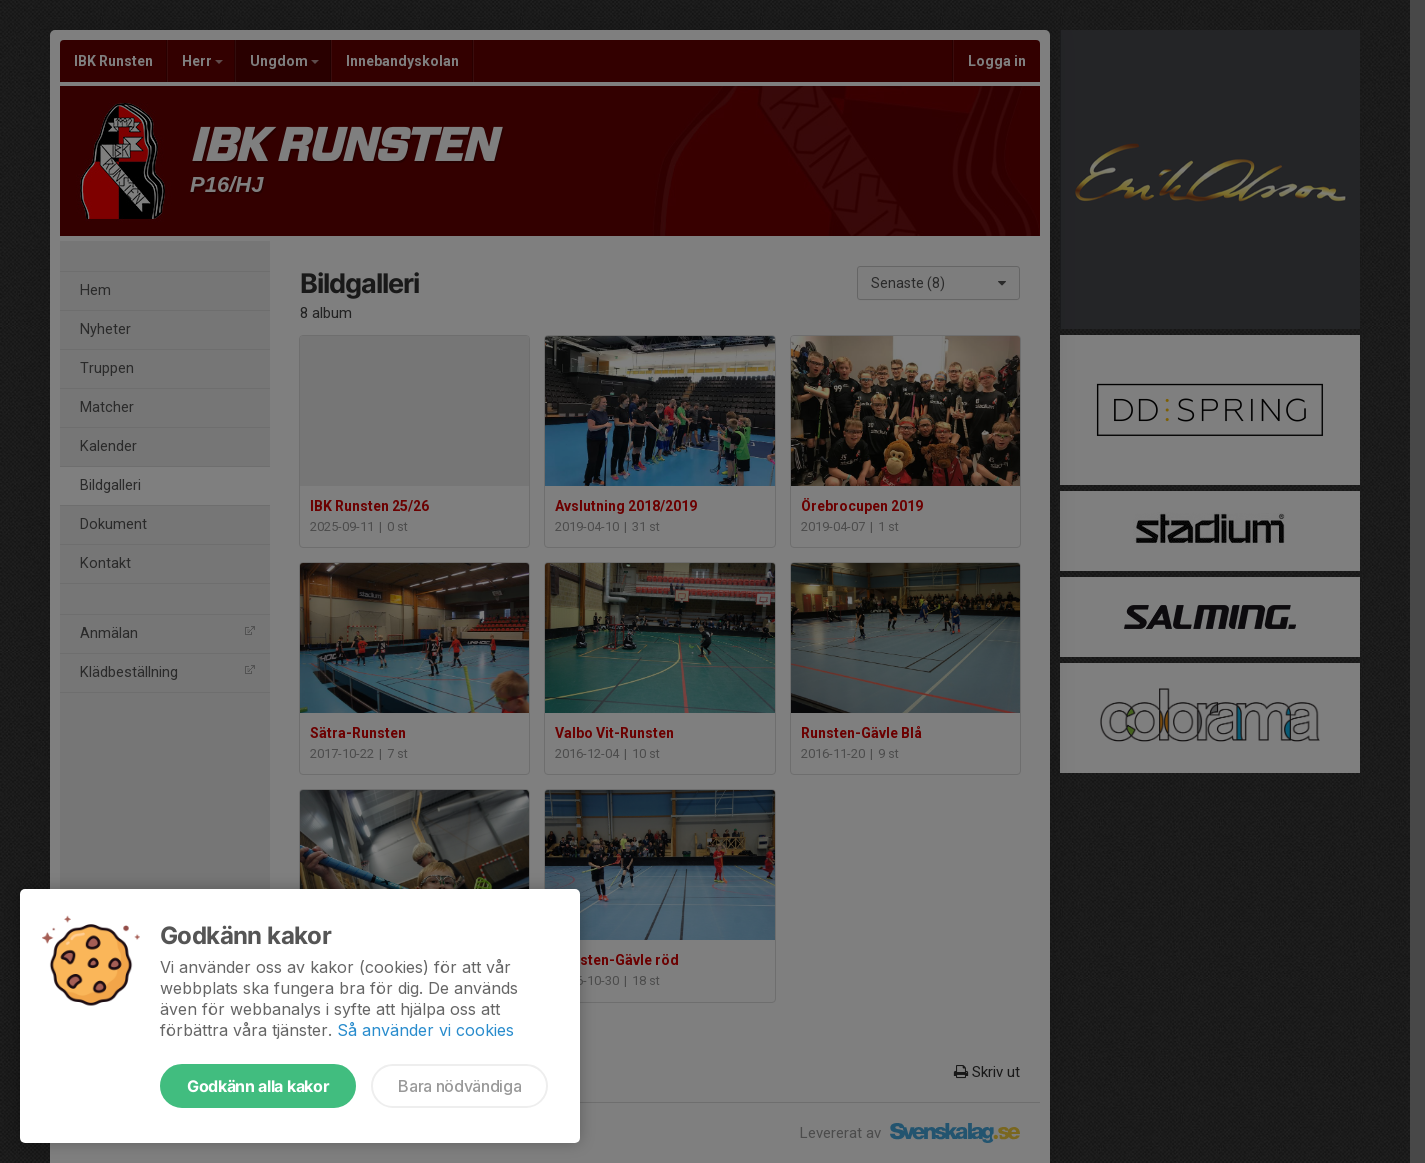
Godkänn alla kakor (258, 1086)
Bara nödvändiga (459, 1086)
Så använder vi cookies (425, 1030)
